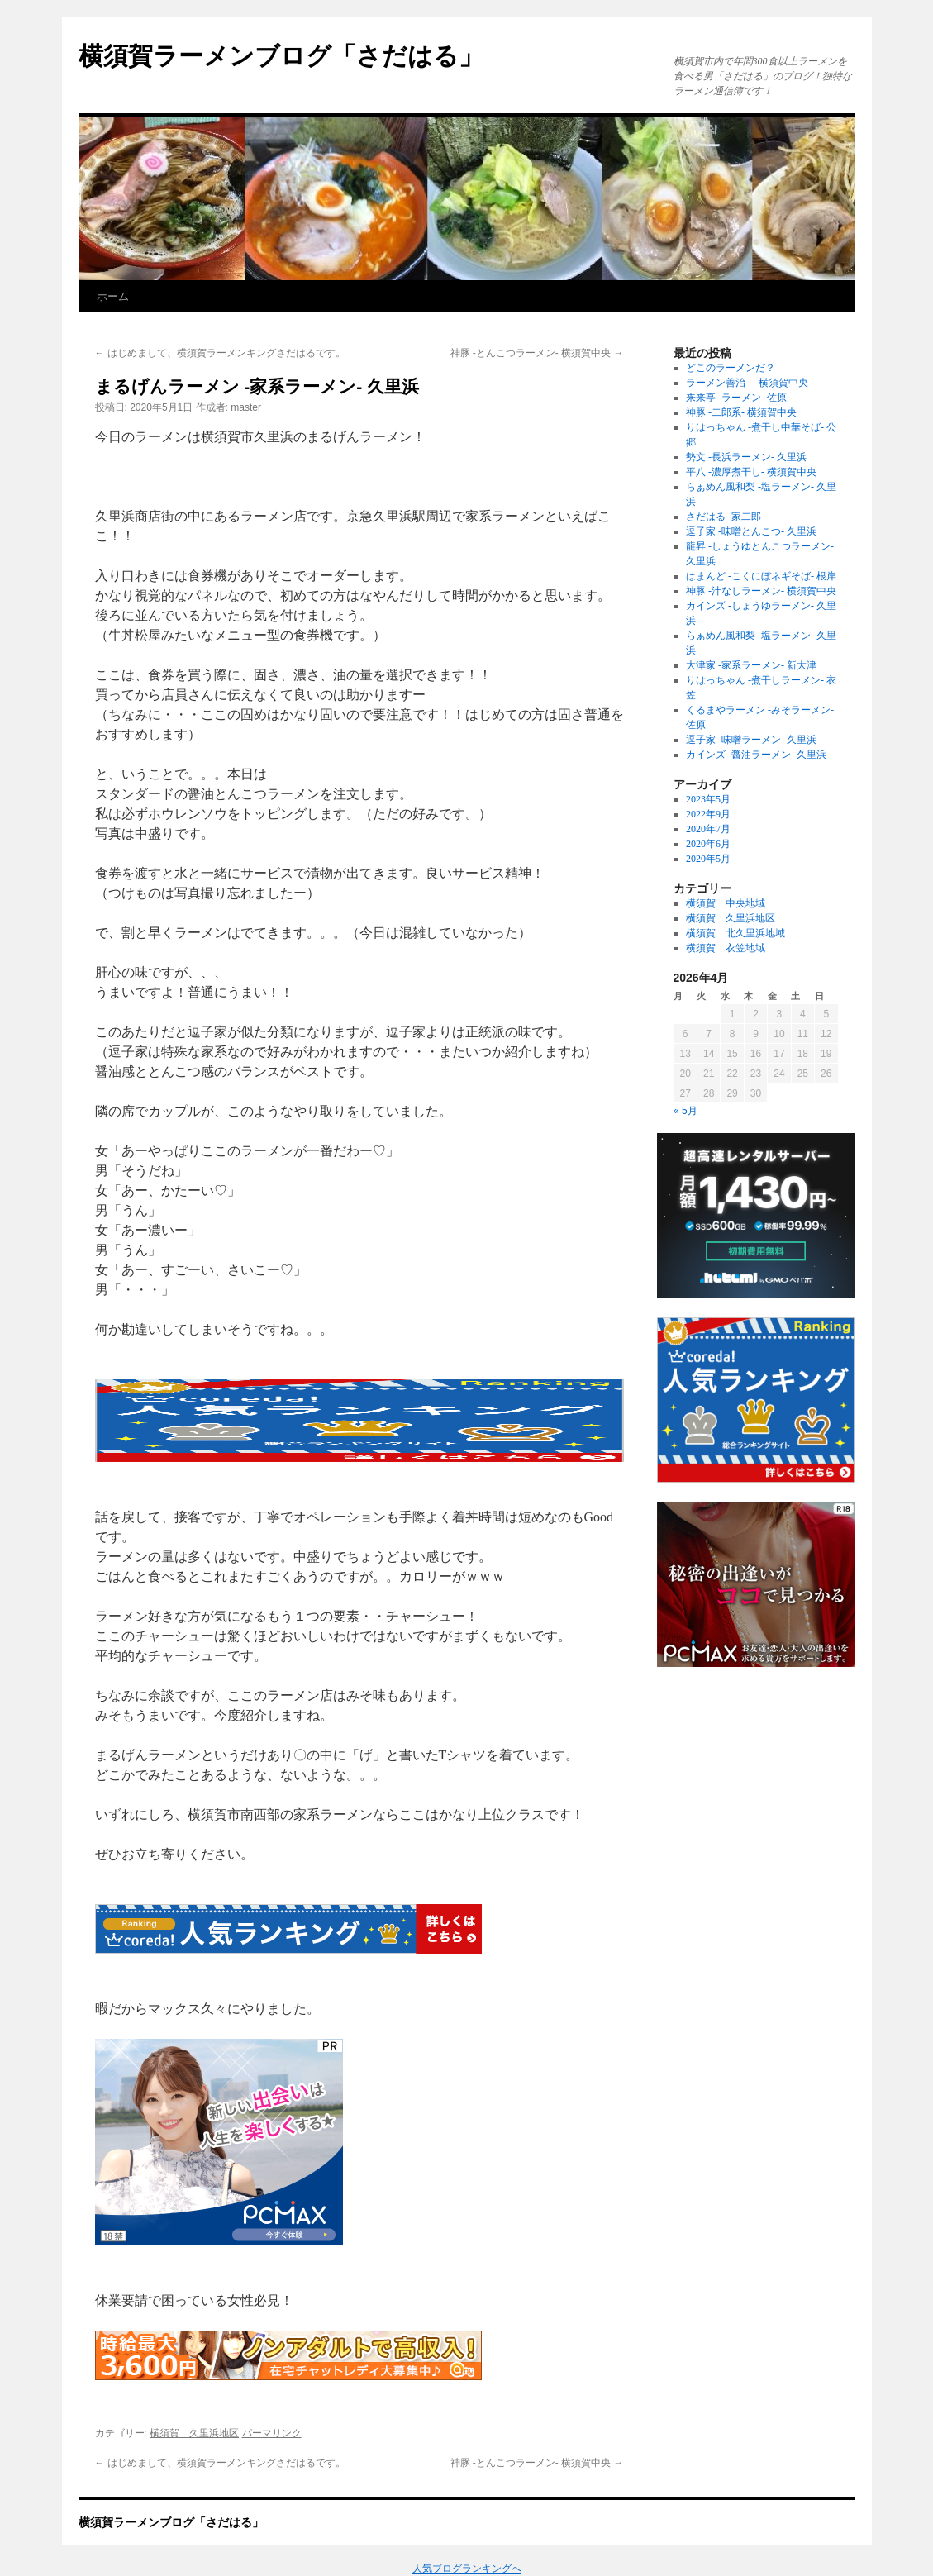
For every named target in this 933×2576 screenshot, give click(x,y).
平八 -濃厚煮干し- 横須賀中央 (751, 472)
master (246, 407)
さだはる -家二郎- (725, 516)
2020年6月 (708, 844)
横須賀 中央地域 (725, 903)
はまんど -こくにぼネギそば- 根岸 (761, 576)
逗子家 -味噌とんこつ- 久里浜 (751, 531)
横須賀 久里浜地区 (194, 2433)
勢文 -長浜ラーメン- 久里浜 (746, 457)
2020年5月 (708, 858)
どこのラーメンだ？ (730, 368)
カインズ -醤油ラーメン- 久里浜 (756, 754)
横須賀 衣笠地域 (725, 948)
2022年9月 (708, 814)
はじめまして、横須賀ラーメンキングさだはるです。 (220, 353)
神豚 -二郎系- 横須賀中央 (741, 412)
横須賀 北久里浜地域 (735, 933)
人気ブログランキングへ (466, 2568)
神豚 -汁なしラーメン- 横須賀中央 (761, 591)
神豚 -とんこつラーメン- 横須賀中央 (537, 353)
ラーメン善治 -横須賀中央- (749, 382)
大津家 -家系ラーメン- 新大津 (751, 665)
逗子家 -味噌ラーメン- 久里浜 (751, 739)
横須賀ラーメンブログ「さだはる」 (281, 55)
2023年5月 (708, 799)
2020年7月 (708, 829)
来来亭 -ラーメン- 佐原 (736, 397)
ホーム (113, 296)
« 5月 (685, 1111)
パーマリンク (272, 2433)
